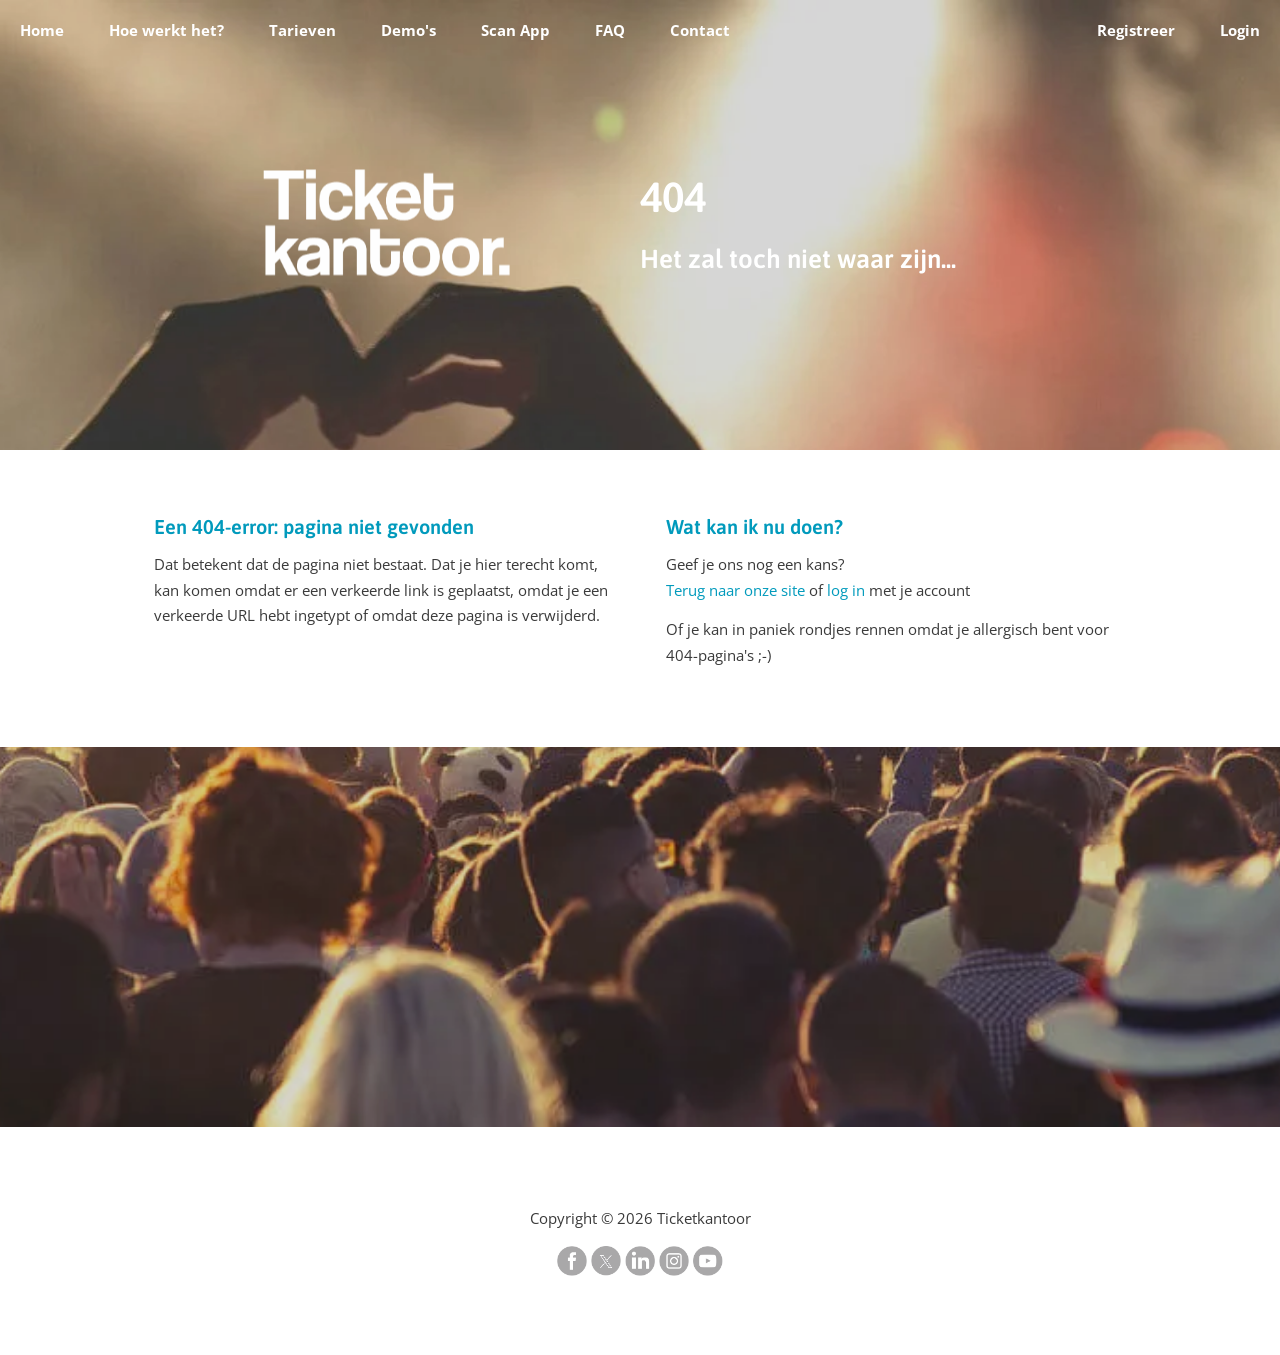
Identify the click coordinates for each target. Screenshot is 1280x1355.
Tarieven (302, 30)
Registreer (1136, 30)
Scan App (515, 30)
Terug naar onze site (735, 590)
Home (42, 30)
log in (846, 590)
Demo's (408, 30)
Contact (700, 30)
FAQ (610, 30)
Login (1240, 30)
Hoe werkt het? (166, 30)
